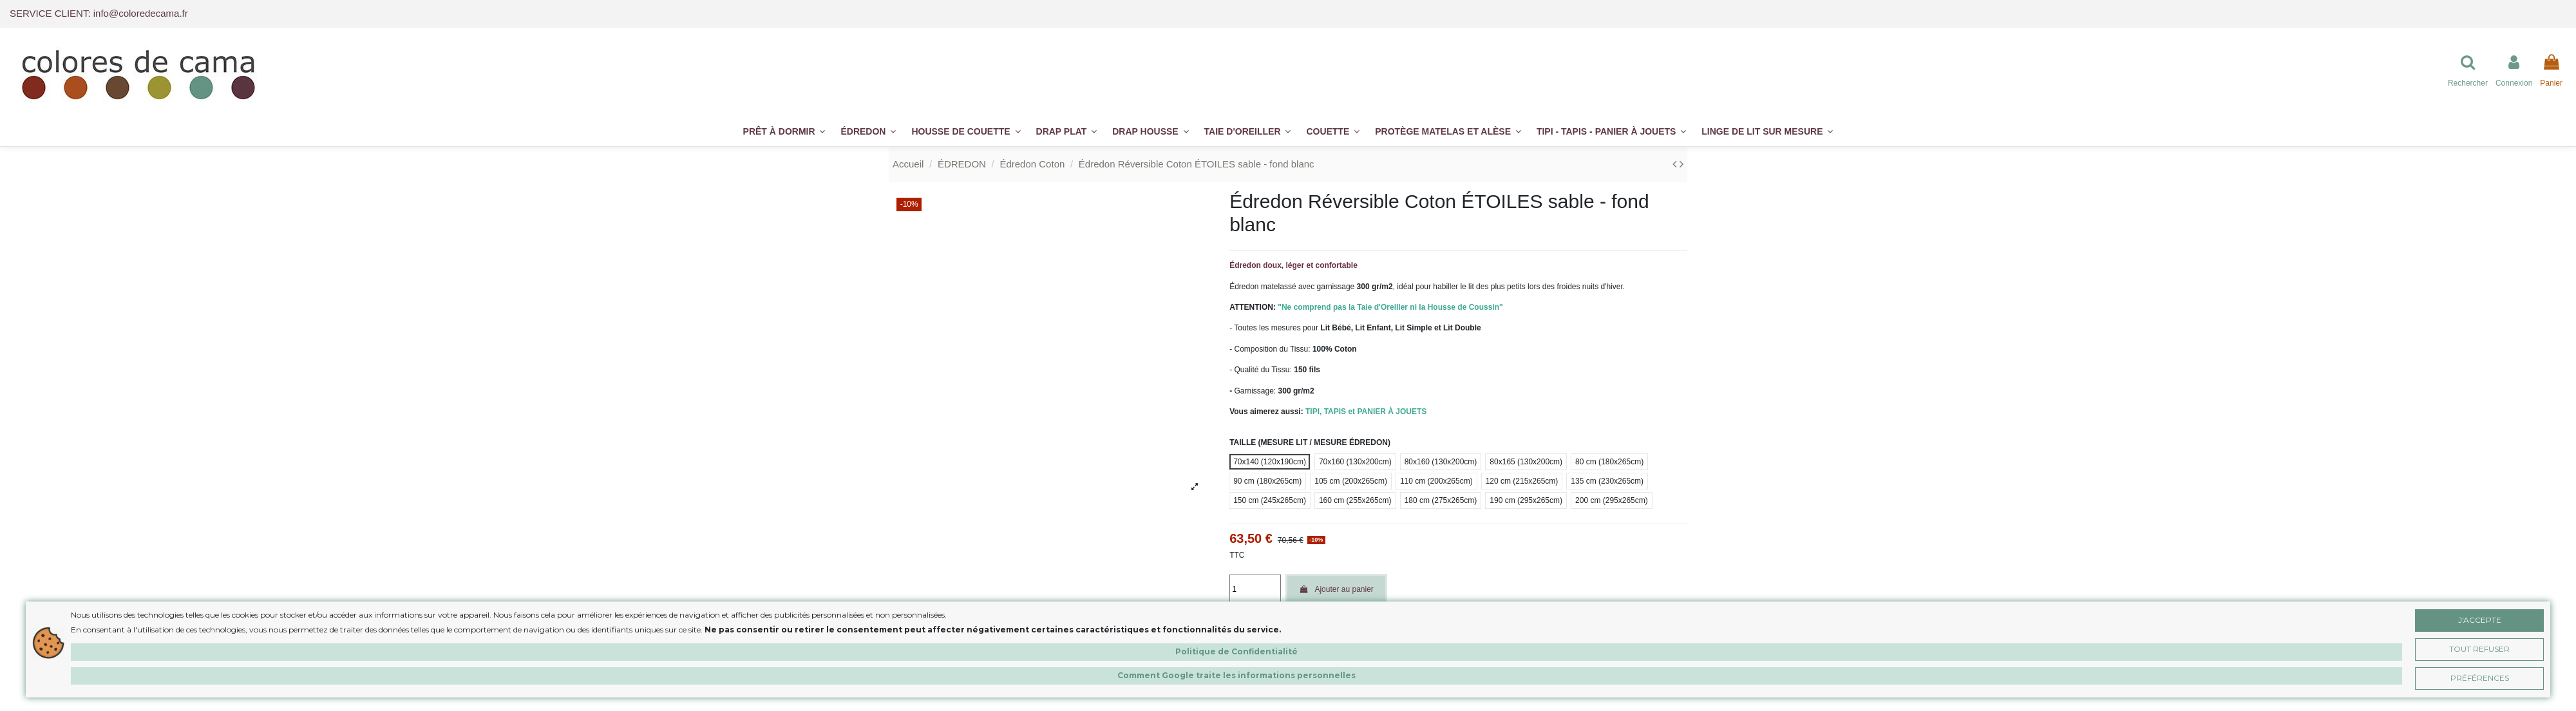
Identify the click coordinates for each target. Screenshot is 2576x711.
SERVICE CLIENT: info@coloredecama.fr (99, 13)
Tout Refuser (2479, 649)
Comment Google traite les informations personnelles (1236, 675)
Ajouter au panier (1336, 589)
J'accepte (2479, 620)
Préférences (2479, 678)
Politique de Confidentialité (1236, 651)
